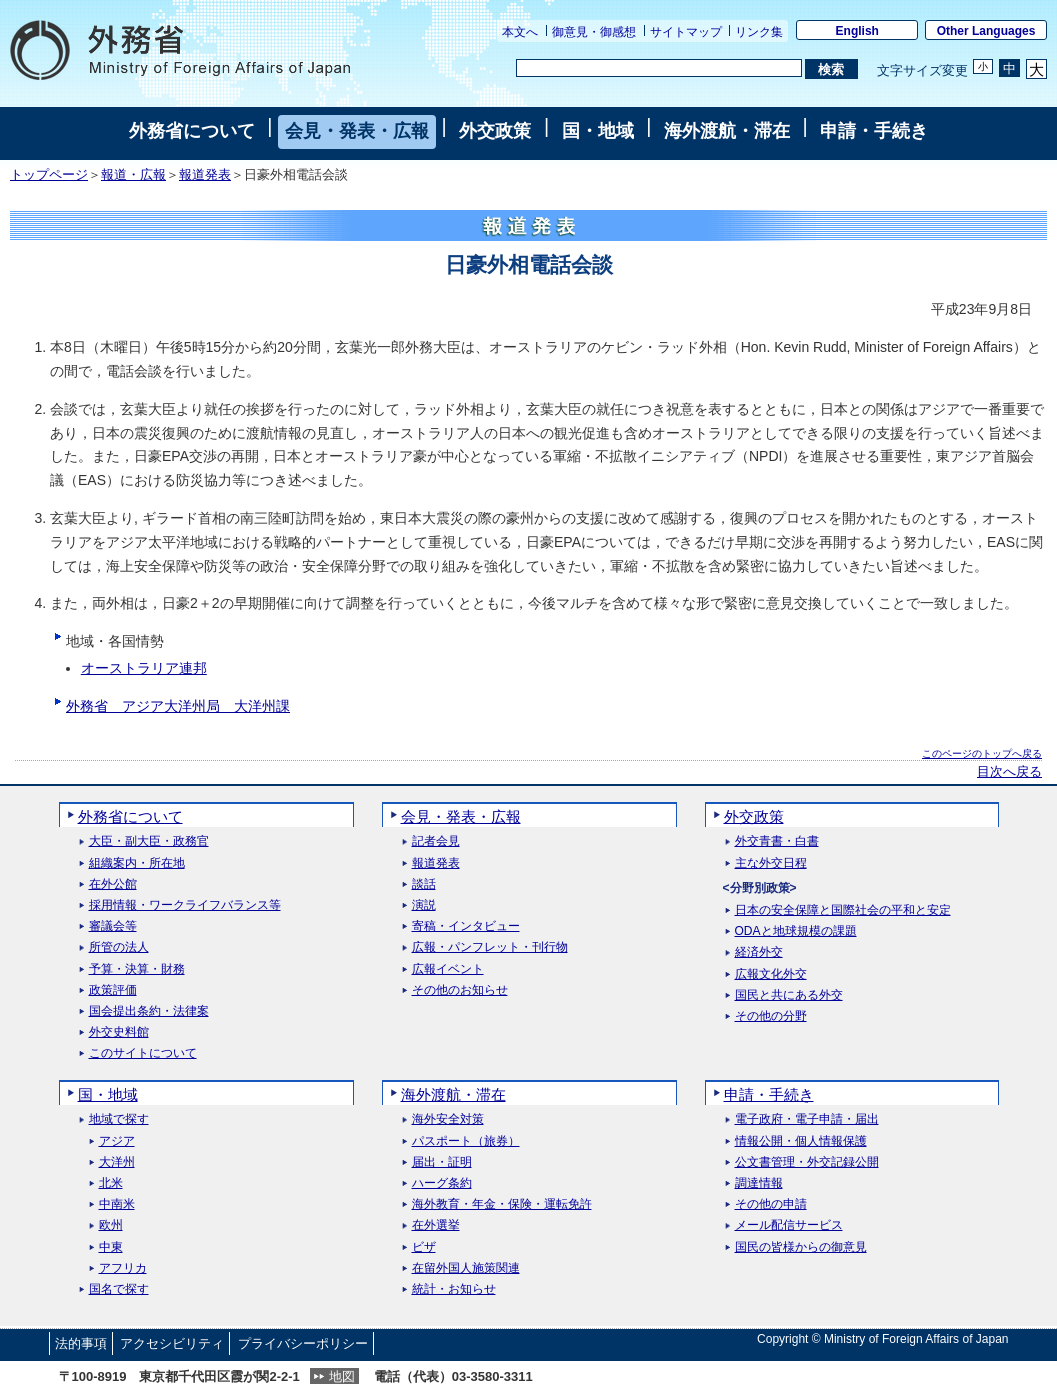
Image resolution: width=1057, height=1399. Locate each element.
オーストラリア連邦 (144, 668)
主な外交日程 (771, 863)
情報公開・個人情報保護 (801, 1141)
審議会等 (113, 926)
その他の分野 (771, 1016)
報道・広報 (133, 175)
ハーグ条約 (442, 1183)
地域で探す (119, 1119)
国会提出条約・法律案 (149, 1011)
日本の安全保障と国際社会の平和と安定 (843, 910)
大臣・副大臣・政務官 (149, 841)
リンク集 (759, 32)
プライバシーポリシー (303, 1343)
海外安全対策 (448, 1119)
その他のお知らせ (460, 990)
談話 (424, 884)
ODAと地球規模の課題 (796, 931)
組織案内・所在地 (137, 863)
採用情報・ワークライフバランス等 (185, 905)
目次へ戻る (1009, 772)
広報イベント (448, 969)
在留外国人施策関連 (466, 1268)
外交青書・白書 (777, 841)
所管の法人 (119, 947)
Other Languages (986, 31)
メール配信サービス (789, 1225)
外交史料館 (119, 1032)
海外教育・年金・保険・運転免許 (502, 1204)
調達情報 (759, 1183)
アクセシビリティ (172, 1343)
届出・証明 (442, 1162)
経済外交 (759, 952)
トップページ (49, 175)
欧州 (111, 1225)
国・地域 (598, 131)
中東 (111, 1247)
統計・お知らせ (454, 1289)
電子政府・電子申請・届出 (807, 1119)
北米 (111, 1183)
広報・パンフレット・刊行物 (490, 947)
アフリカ (123, 1268)
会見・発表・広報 (357, 131)
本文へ (520, 32)
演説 (424, 905)
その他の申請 (771, 1204)
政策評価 (113, 990)
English (857, 31)
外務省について (192, 131)
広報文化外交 (771, 974)
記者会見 (436, 841)
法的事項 (81, 1343)
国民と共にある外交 (789, 995)
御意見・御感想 (594, 32)
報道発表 (205, 175)
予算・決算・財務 (137, 969)
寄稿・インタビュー (466, 926)
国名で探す (119, 1289)
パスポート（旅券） (466, 1141)
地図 (342, 1376)
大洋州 (117, 1162)
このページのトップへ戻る (982, 753)
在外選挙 (436, 1225)
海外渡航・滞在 (727, 131)
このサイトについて (143, 1053)
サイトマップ (686, 32)
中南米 (117, 1204)
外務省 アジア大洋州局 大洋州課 (178, 706)
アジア (117, 1141)
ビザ (424, 1247)
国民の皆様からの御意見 (801, 1247)
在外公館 (113, 884)
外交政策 (495, 131)
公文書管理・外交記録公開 (807, 1162)
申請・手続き (874, 131)
